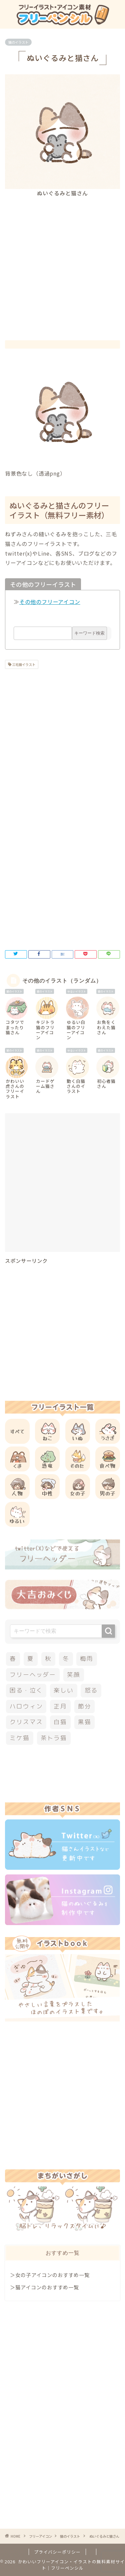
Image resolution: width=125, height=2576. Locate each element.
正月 (60, 1706)
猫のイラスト (18, 42)
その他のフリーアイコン (49, 602)
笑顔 (73, 1674)
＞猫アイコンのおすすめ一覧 (44, 2287)
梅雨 (86, 1658)
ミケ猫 (19, 1738)
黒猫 (84, 1722)
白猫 (60, 1722)
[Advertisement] (62, 262)
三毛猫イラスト (23, 664)
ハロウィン (26, 1706)
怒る (91, 1690)
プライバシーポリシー (57, 2552)
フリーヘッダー (33, 1674)
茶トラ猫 (54, 1738)
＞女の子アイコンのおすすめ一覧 (50, 2274)
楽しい (63, 1690)
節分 (84, 1706)
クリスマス (26, 1722)
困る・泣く (26, 1690)
